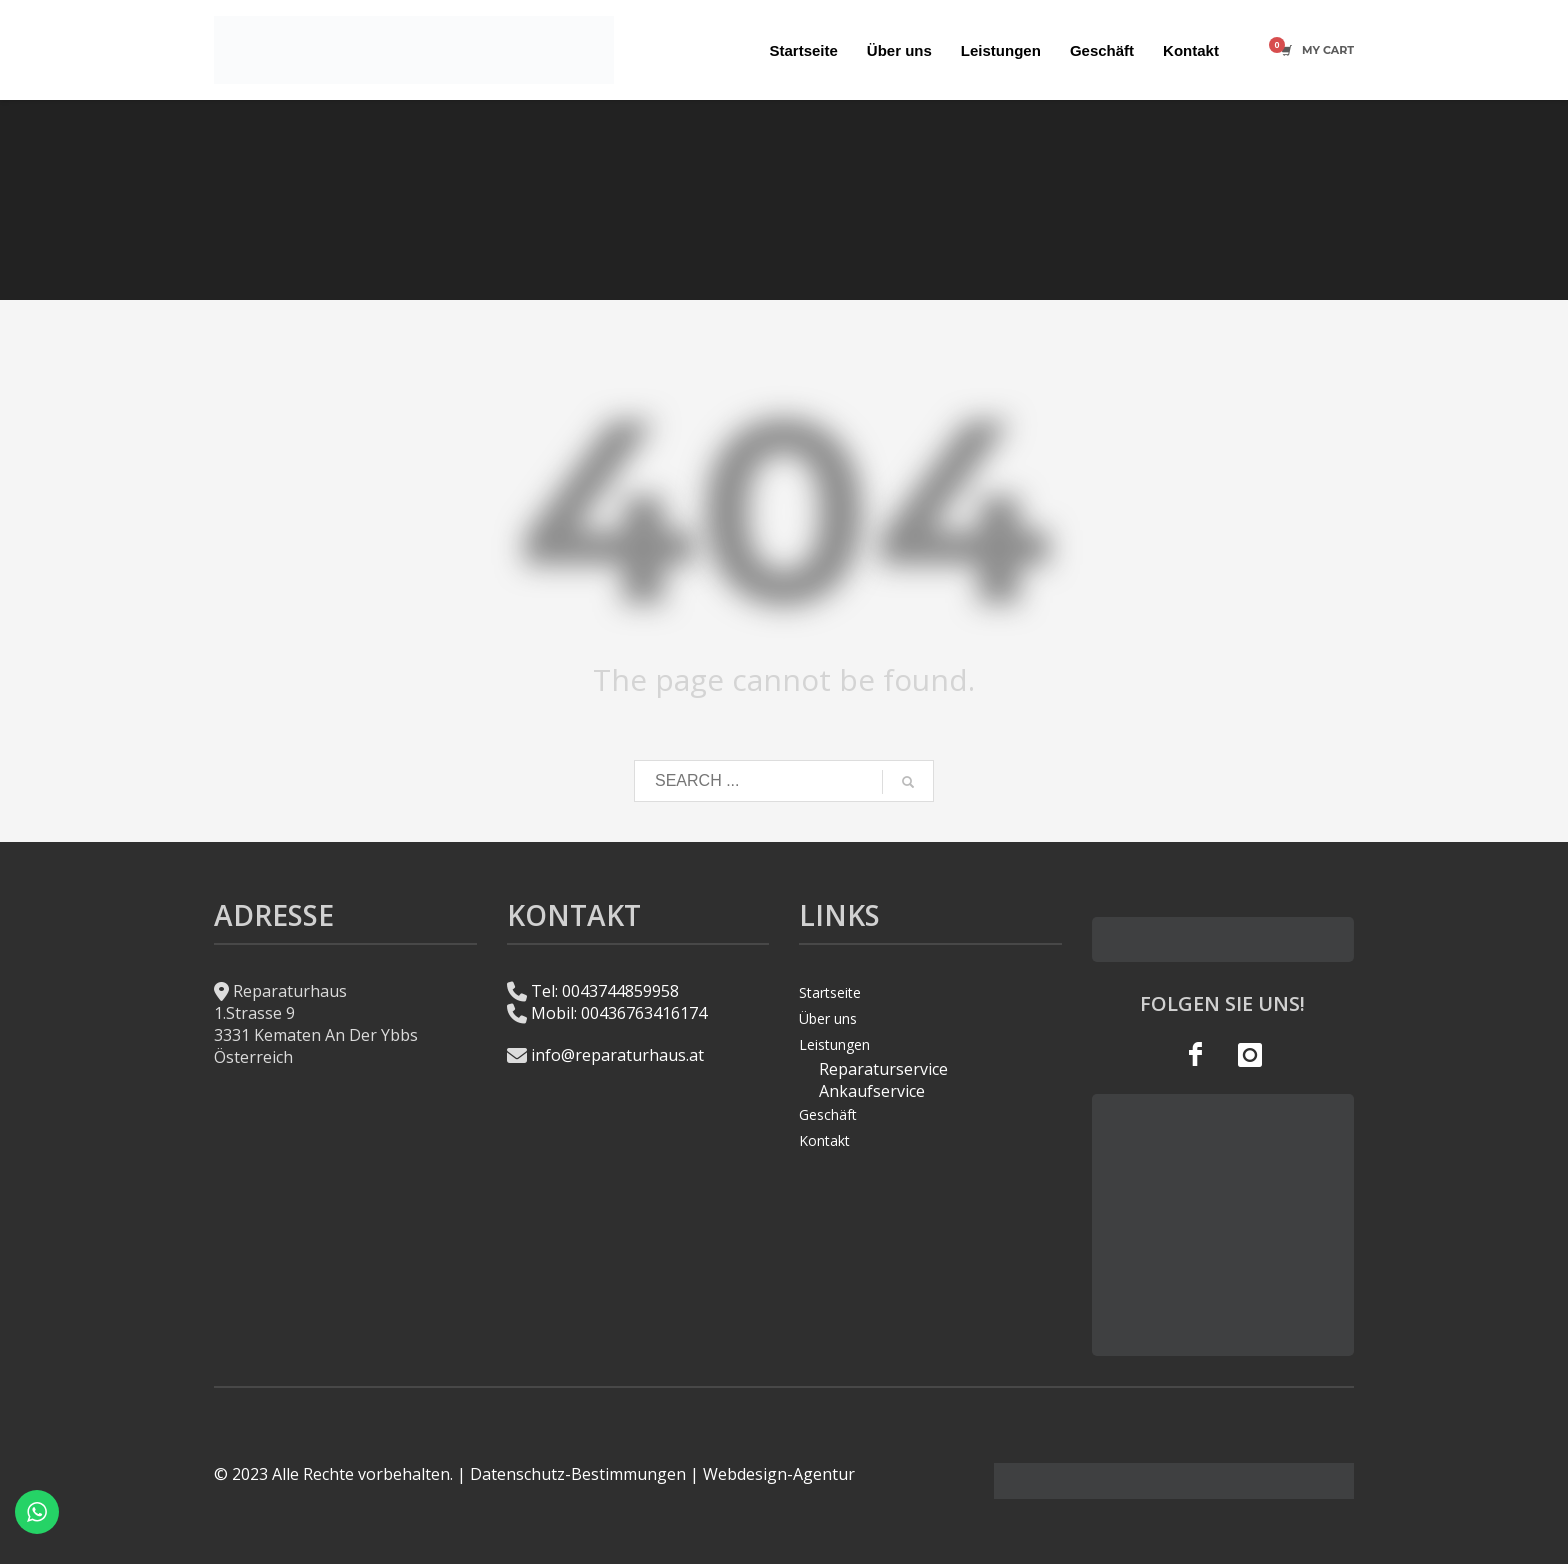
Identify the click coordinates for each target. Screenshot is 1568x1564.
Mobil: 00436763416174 (619, 1013)
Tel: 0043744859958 (605, 991)
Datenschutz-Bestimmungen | (584, 1474)
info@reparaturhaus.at (617, 1055)
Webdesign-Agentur (779, 1474)
